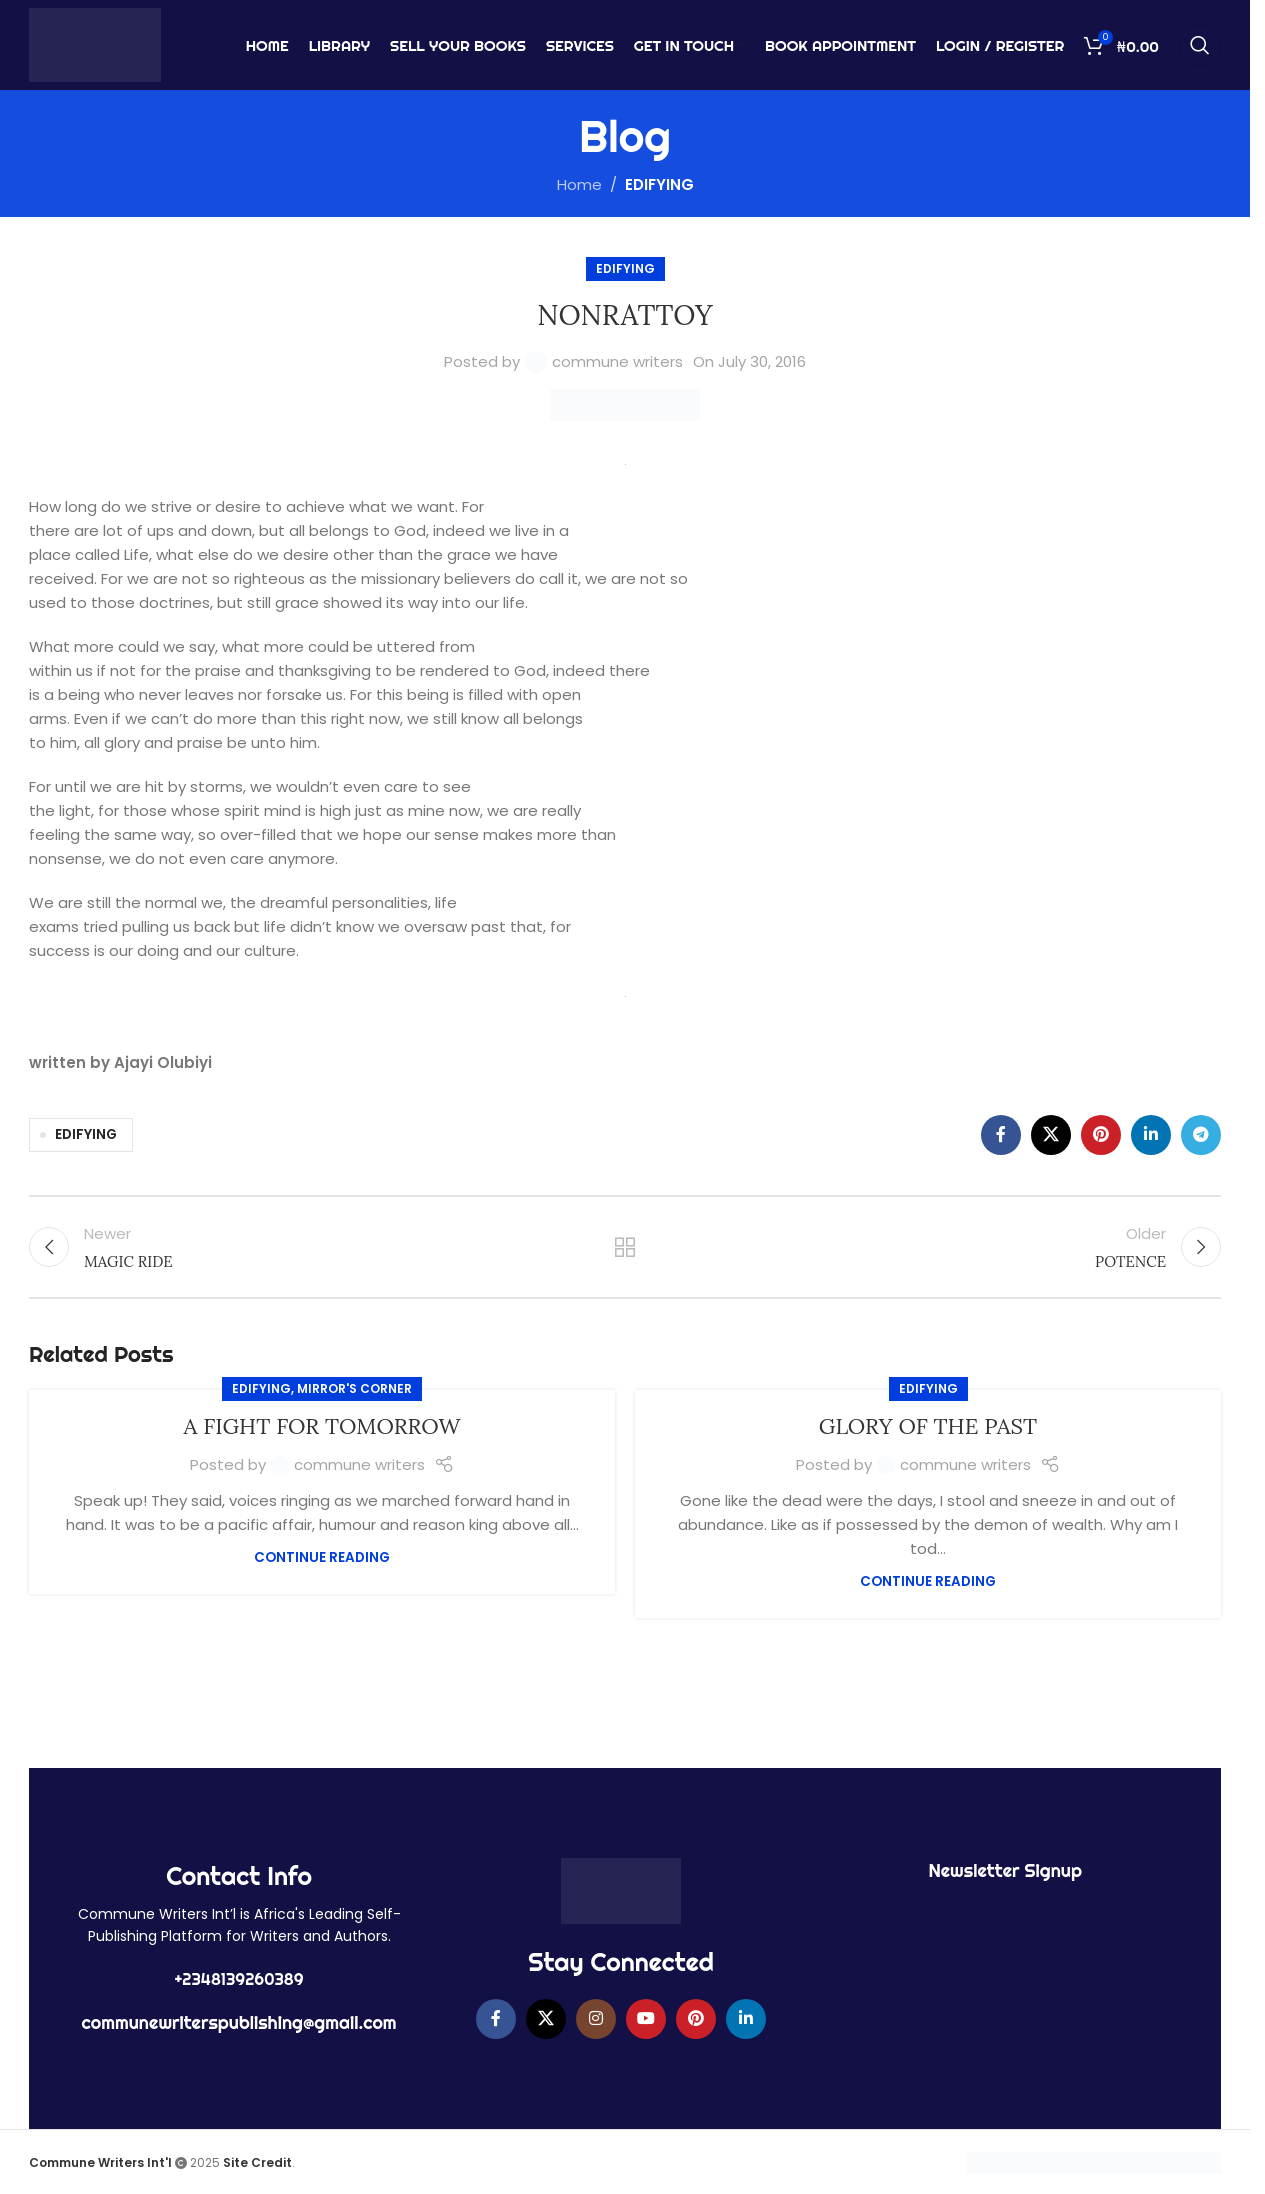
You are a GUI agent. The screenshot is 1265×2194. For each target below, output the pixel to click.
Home (579, 184)
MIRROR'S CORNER (354, 1388)
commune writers (617, 361)
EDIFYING (659, 184)
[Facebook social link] (1001, 1135)
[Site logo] (95, 43)
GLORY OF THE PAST (928, 1426)
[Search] (1200, 45)
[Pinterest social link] (1101, 1135)
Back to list (625, 1247)
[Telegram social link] (1201, 1135)
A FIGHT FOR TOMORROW (322, 1426)
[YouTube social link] (646, 2019)
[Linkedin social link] (1151, 1135)
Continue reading (322, 1557)
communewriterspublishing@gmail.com (239, 2022)
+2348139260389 (239, 1979)
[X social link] (1051, 1135)
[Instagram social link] (596, 2019)
